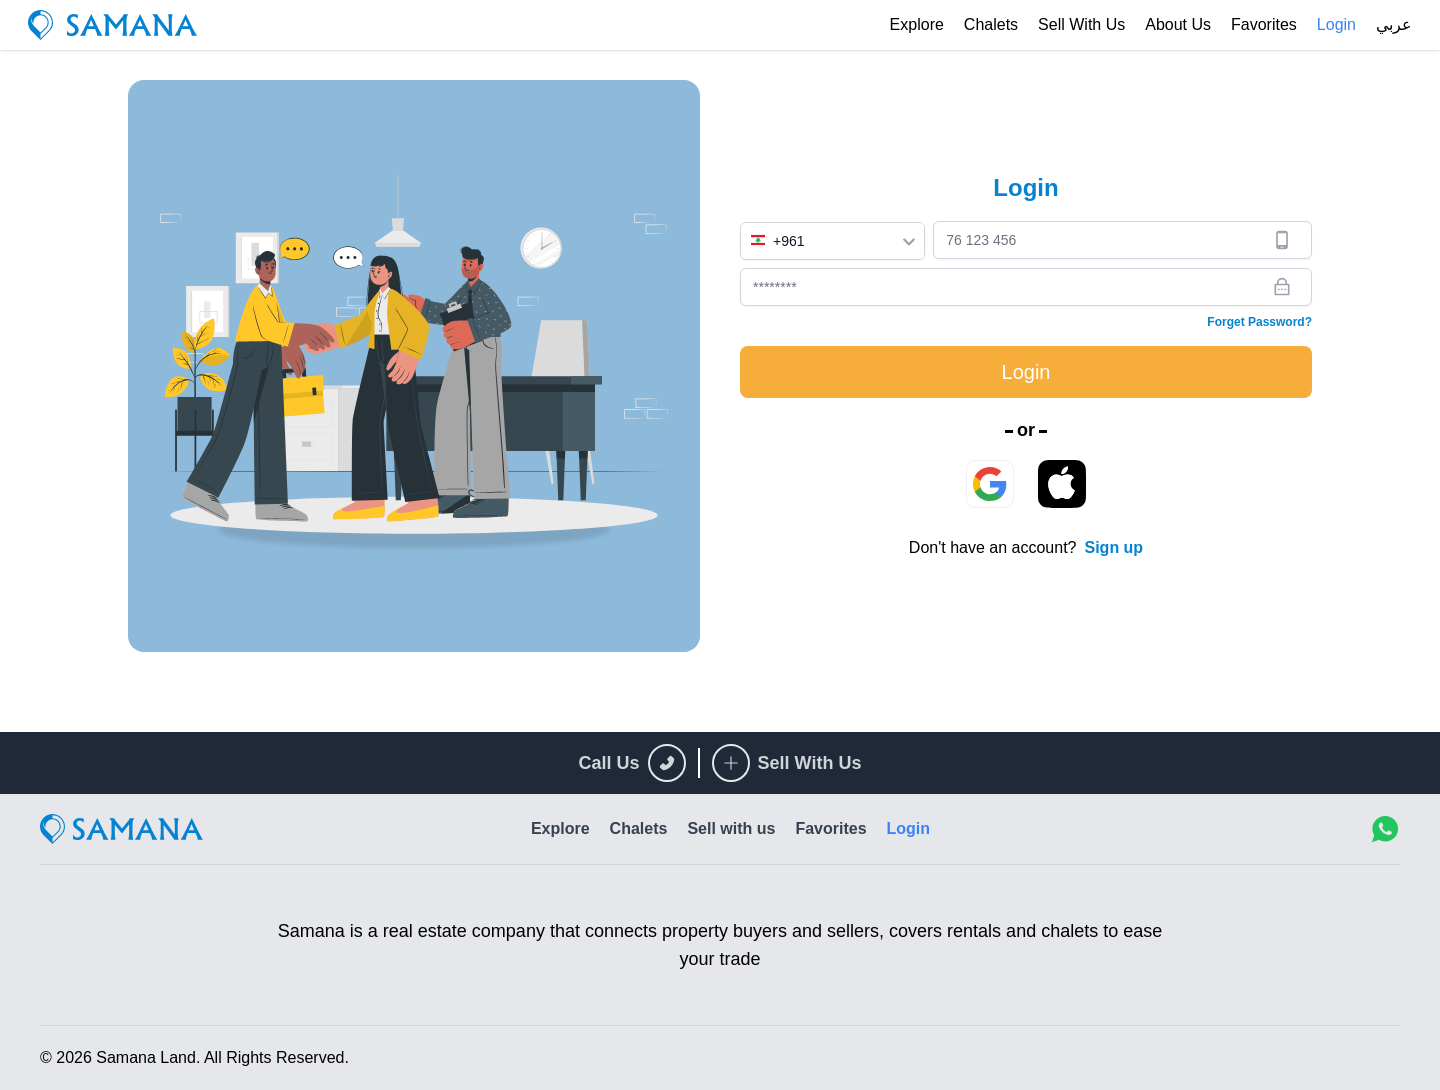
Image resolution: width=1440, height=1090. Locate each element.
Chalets (991, 24)
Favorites (1264, 24)
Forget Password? (1259, 322)
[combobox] (832, 241)
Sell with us (1081, 24)
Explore (917, 24)
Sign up (1113, 547)
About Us (1178, 24)
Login (1336, 24)
